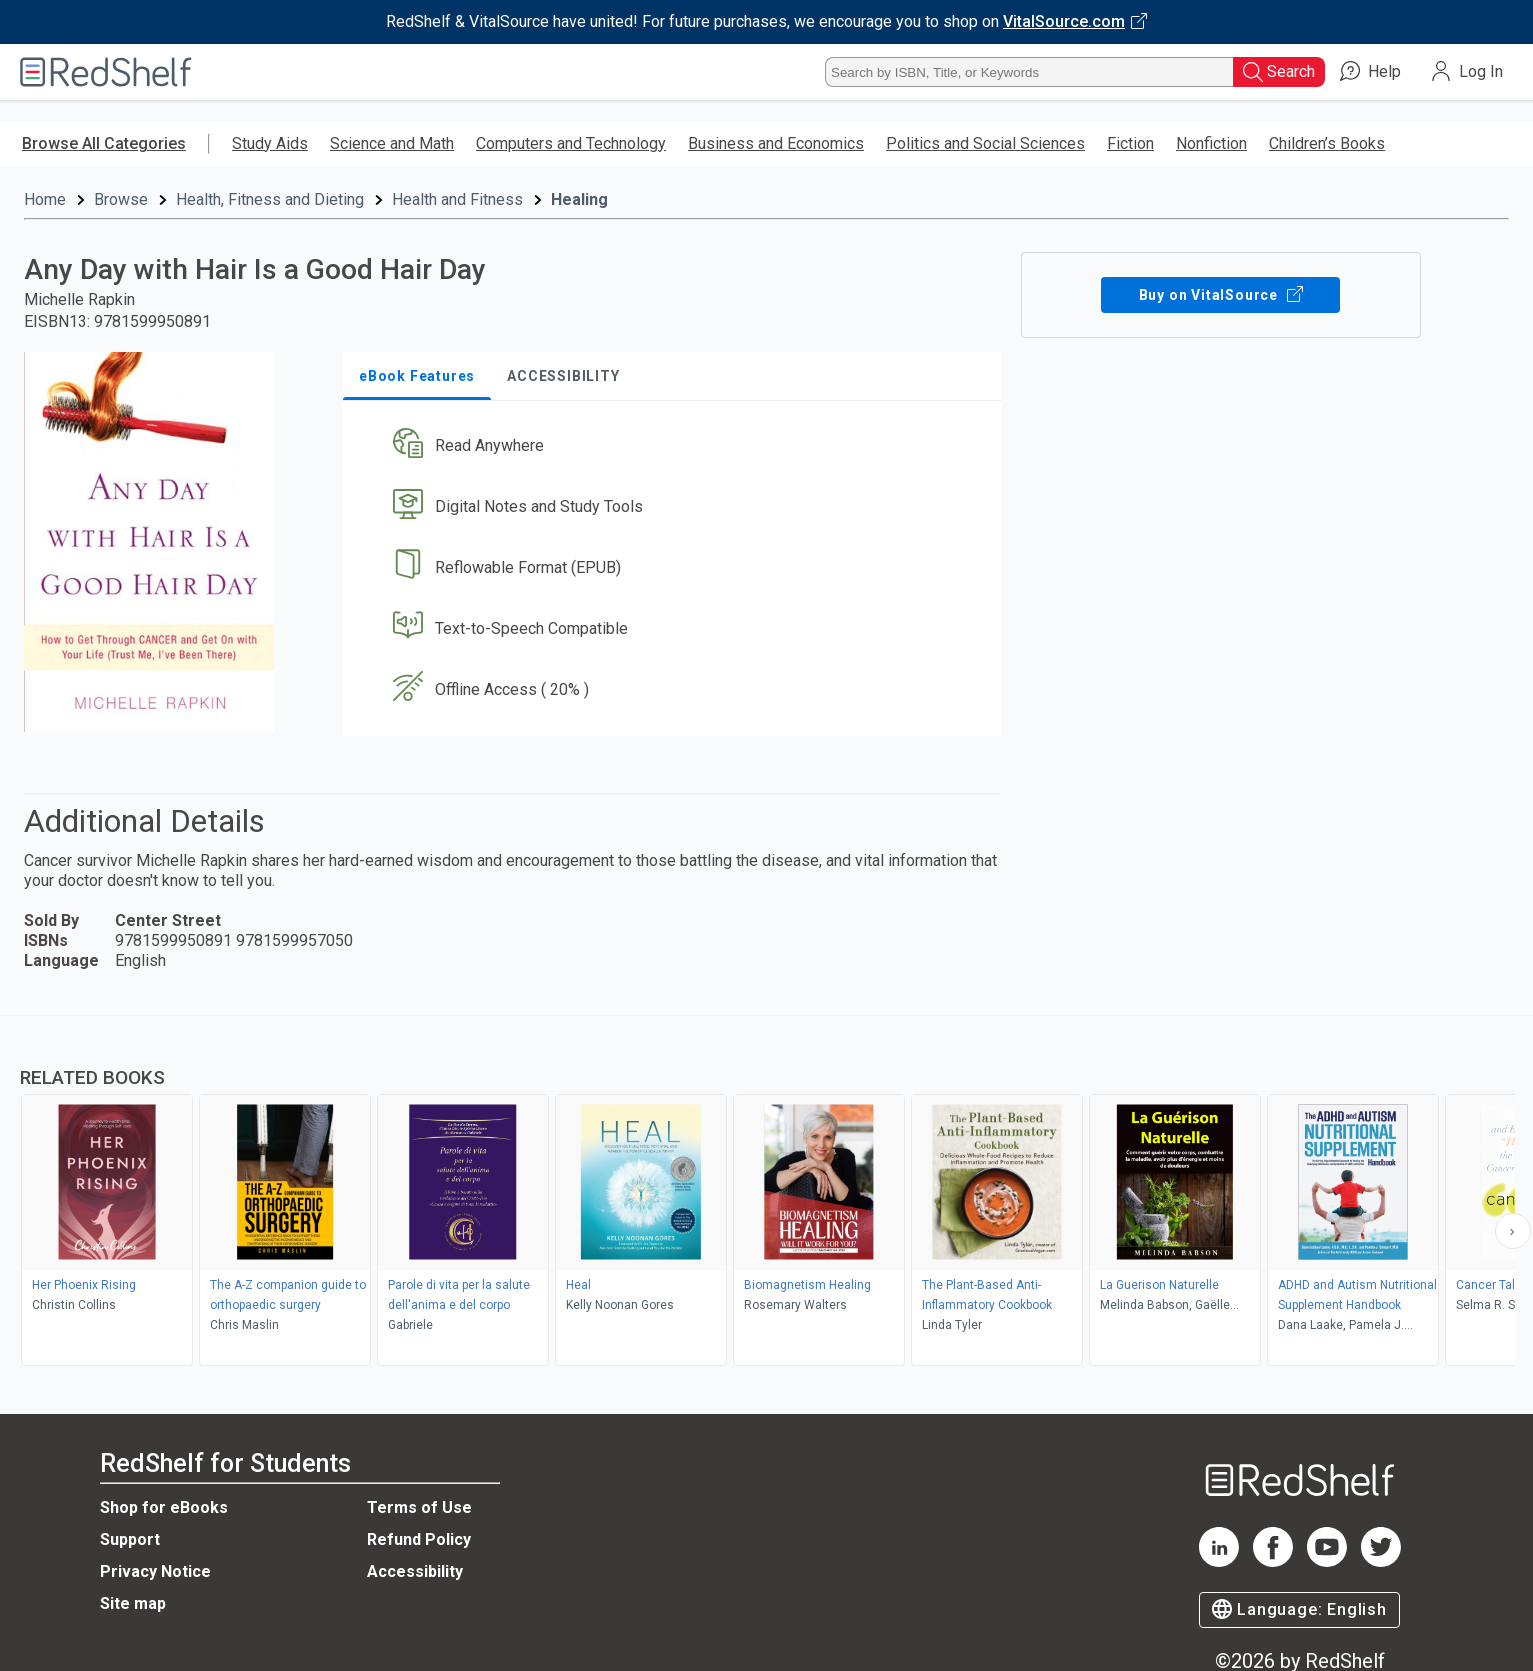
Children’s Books (1327, 143)
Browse (121, 199)
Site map (133, 1603)
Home (45, 199)
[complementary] (766, 1193)
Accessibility (415, 1571)
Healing (579, 199)
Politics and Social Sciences (985, 143)
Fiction (1130, 143)
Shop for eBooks (164, 1507)
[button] (676, 446)
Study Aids (270, 143)
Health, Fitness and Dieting (270, 199)
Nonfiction (1211, 143)
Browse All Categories (104, 143)
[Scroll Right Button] (1513, 1231)
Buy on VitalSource (1220, 295)
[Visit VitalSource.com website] (766, 22)
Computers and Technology (571, 143)
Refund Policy (419, 1539)
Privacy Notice (155, 1571)
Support (130, 1539)
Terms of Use (419, 1507)
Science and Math (392, 143)
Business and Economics (776, 143)
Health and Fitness (457, 199)
